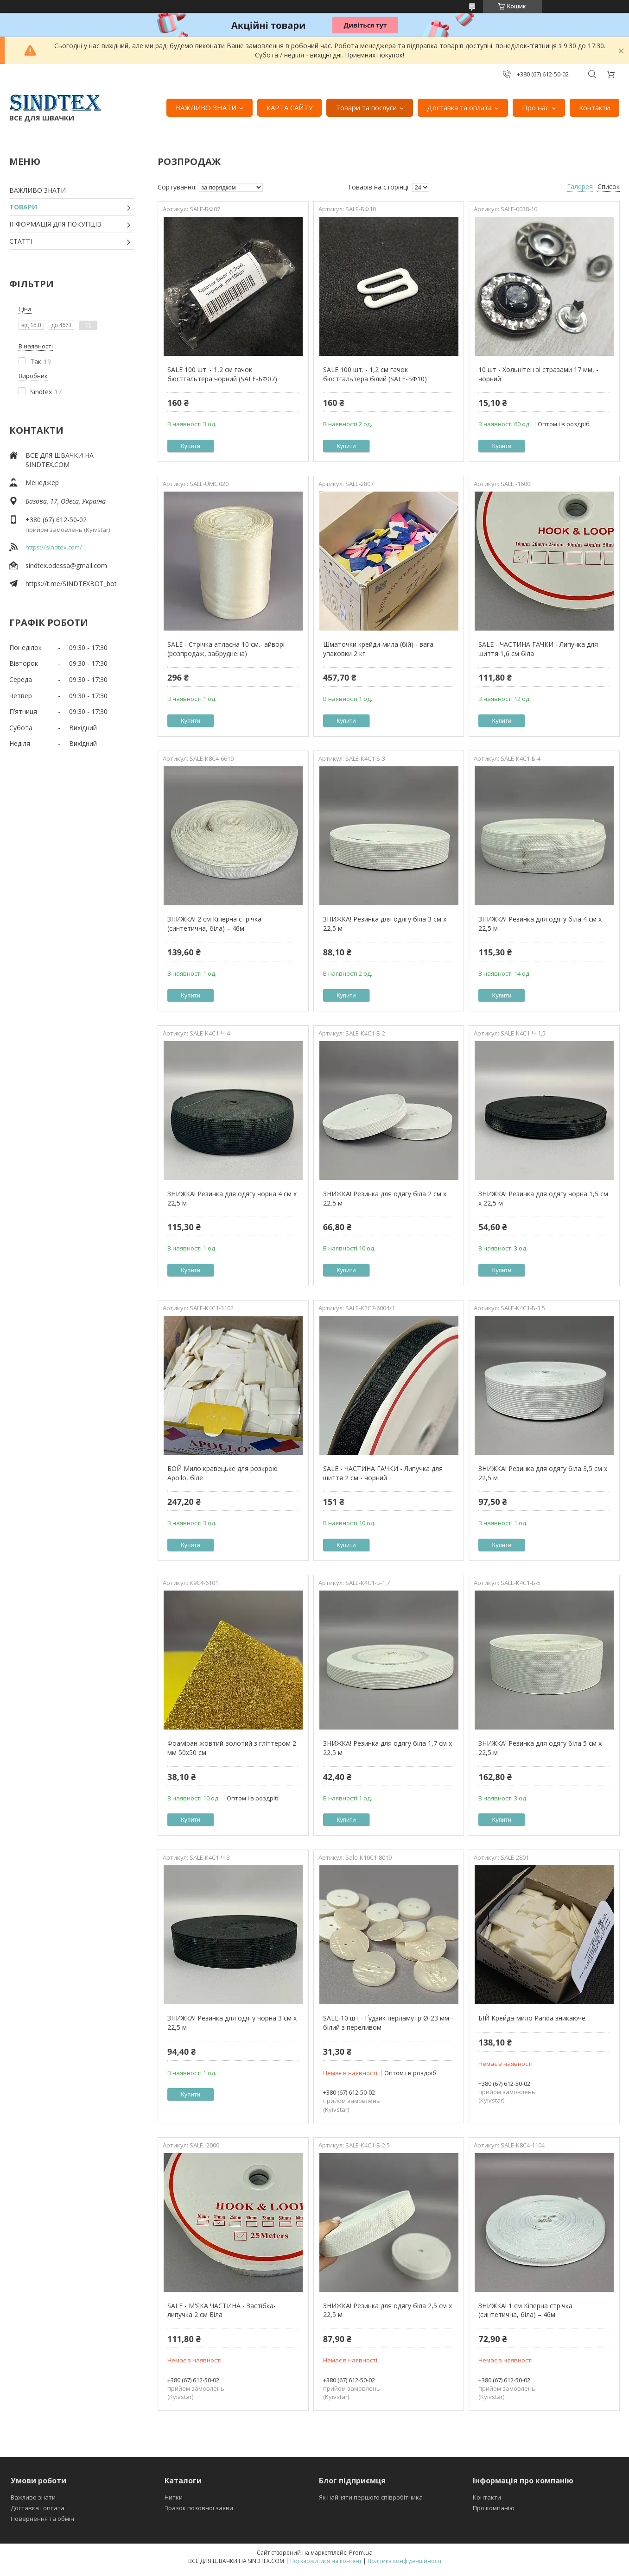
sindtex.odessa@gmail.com (66, 565)
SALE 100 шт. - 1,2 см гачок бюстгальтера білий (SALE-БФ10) (375, 374)
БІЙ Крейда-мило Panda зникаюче (531, 2018)
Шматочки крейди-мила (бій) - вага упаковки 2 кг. (378, 649)
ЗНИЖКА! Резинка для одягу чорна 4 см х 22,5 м (232, 1198)
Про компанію (494, 2508)
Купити (190, 445)
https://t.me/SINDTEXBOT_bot (71, 583)
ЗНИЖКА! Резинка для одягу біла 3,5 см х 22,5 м (542, 1473)
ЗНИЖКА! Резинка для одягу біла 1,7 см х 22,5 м (387, 1748)
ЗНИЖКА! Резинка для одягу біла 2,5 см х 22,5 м (387, 2310)
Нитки (174, 2497)
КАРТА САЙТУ (289, 107)
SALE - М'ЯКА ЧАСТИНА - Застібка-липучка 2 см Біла (221, 2310)
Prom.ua (361, 2552)
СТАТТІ (20, 241)
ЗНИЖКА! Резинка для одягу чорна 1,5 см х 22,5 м (543, 1198)
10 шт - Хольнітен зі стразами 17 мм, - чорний (538, 374)
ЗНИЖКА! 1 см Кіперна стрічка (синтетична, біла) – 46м (525, 2310)
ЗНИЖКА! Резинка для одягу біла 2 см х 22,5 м (384, 1198)
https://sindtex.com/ (53, 547)
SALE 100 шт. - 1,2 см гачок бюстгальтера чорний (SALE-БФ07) (222, 374)
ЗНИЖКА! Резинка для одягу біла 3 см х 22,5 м (384, 924)
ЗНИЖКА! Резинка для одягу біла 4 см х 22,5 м (540, 924)
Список (608, 186)
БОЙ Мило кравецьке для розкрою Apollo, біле (222, 1473)
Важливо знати (33, 2497)
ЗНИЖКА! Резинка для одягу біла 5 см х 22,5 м (540, 1748)
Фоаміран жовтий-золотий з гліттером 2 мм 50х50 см (231, 1748)
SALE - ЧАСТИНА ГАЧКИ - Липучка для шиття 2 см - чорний (383, 1473)
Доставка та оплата (459, 107)
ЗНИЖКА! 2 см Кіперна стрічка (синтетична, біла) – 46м (214, 924)
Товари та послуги (366, 107)
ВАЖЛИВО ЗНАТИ (206, 107)
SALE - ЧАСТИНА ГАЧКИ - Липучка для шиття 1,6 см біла (538, 649)
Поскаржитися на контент (326, 2561)
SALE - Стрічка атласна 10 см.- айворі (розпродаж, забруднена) (226, 649)
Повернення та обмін (42, 2518)
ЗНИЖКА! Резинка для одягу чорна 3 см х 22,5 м (232, 2023)
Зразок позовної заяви (199, 2508)
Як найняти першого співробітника (371, 2497)
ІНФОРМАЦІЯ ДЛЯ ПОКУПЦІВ (55, 224)
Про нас (535, 107)
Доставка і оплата (37, 2508)
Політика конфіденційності (404, 2561)
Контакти (594, 107)
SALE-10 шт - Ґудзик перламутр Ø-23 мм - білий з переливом (388, 2023)
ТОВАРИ (23, 206)
